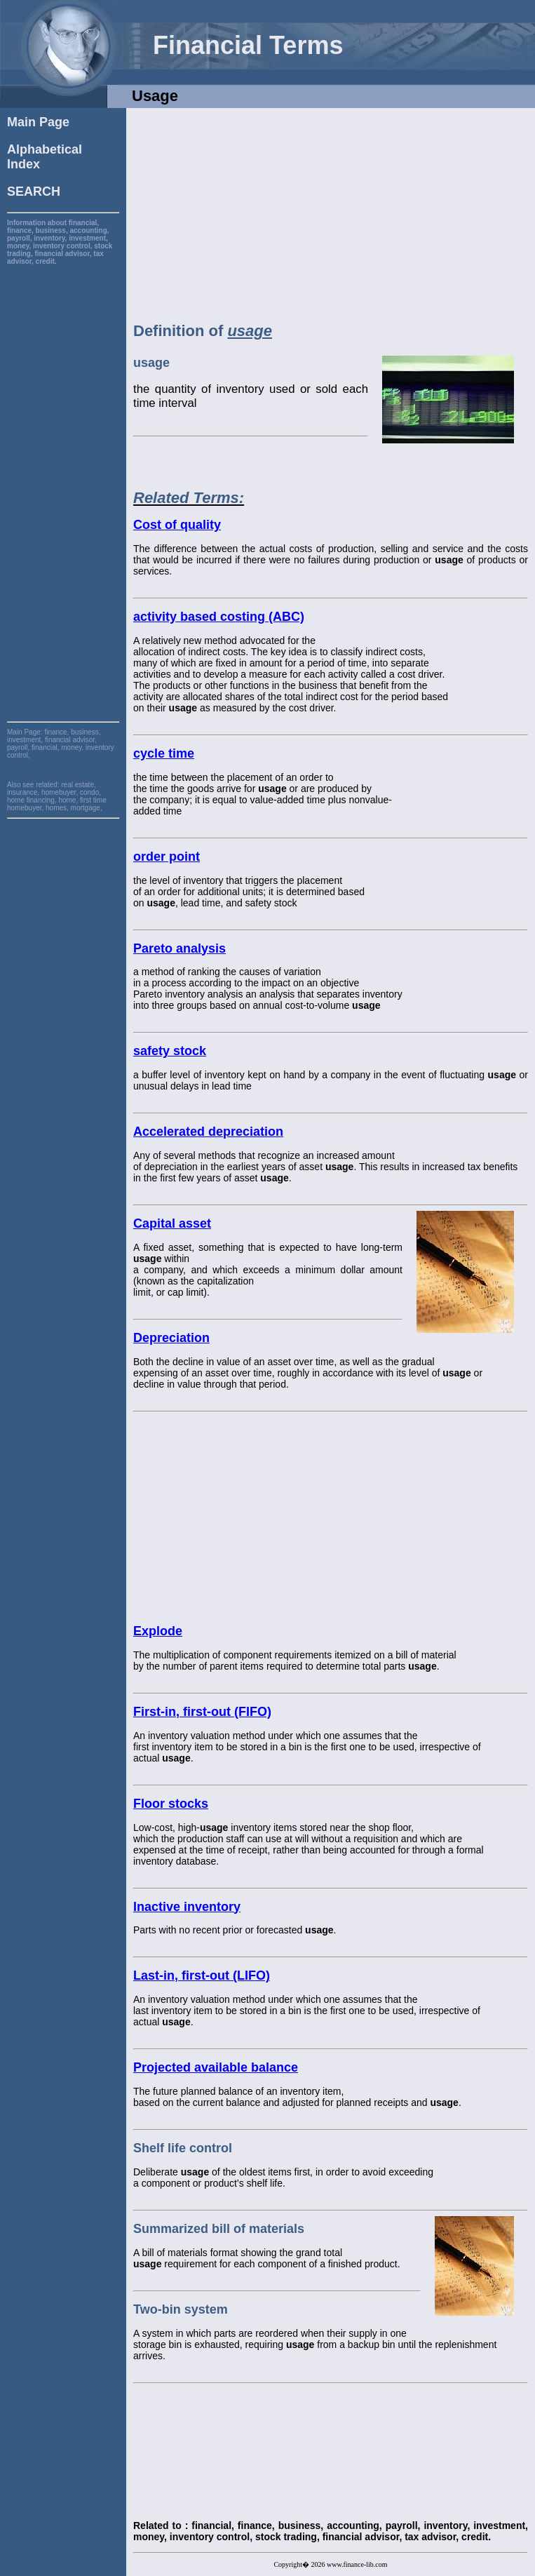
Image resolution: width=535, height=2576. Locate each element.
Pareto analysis (179, 948)
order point (166, 857)
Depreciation (171, 1338)
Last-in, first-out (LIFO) (201, 1975)
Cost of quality (177, 525)
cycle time (163, 753)
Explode (157, 1631)
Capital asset (172, 1223)
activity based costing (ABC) (218, 617)
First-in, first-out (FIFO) (202, 1712)
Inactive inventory (187, 1907)
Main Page (38, 122)
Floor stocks (170, 1804)
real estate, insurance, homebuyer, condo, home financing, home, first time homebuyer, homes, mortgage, (57, 796)
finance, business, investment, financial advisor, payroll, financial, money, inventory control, (60, 743)
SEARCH (33, 192)
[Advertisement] (63, 475)
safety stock (169, 1051)
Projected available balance (215, 2067)
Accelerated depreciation (208, 1132)
